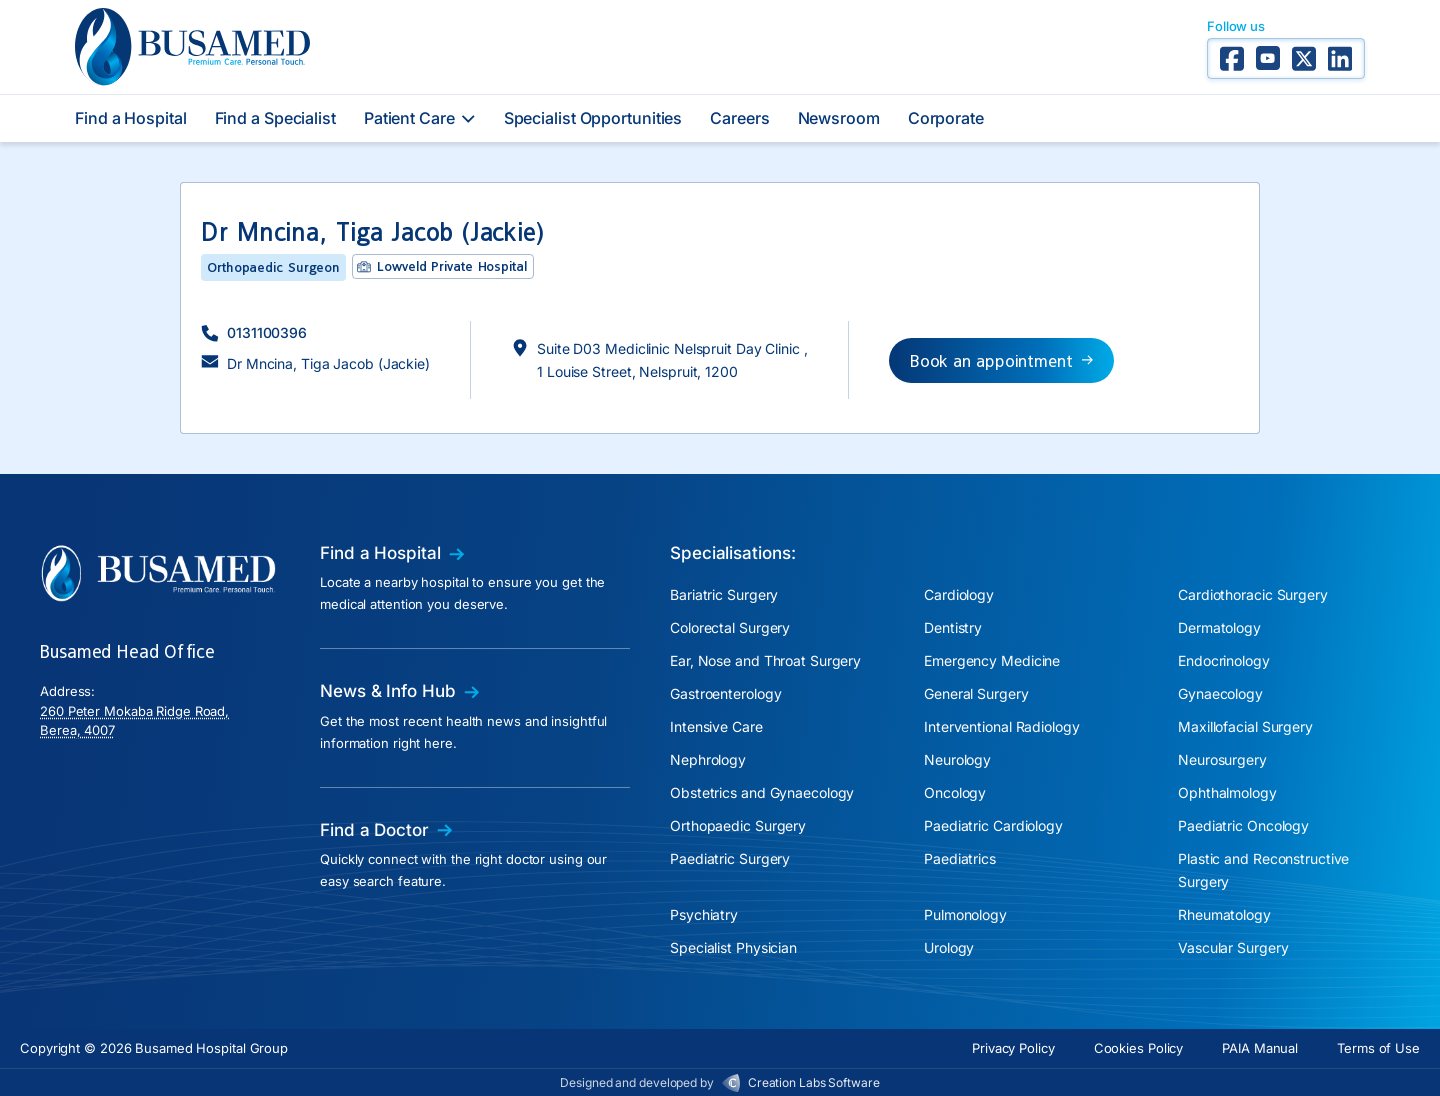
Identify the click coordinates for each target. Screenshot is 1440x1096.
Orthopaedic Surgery (738, 825)
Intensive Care (716, 726)
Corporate (946, 118)
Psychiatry (704, 914)
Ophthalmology (1227, 792)
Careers (739, 118)
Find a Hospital (131, 118)
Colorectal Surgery (730, 627)
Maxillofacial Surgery (1245, 726)
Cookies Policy (1139, 1048)
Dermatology (1219, 627)
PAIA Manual (1260, 1048)
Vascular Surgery (1233, 947)
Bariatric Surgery (724, 594)
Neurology (957, 759)
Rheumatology (1224, 914)
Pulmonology (965, 914)
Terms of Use (1378, 1048)
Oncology (955, 792)
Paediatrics (960, 858)
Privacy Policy (1013, 1048)
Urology (949, 947)
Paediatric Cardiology (993, 825)
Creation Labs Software (814, 1082)
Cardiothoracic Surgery (1253, 594)
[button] (254, 332)
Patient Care (420, 118)
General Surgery (976, 693)
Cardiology (959, 594)
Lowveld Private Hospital (452, 266)
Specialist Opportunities (593, 118)
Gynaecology (1220, 693)
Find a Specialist (275, 118)
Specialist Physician (733, 947)
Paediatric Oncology (1243, 825)
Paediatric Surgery (730, 858)
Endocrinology (1224, 660)
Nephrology (708, 759)
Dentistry (953, 627)
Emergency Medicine (992, 660)
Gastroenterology (725, 693)
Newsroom (839, 118)
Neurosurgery (1222, 759)
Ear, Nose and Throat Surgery (765, 660)
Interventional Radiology (1002, 726)
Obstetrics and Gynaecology (762, 792)
